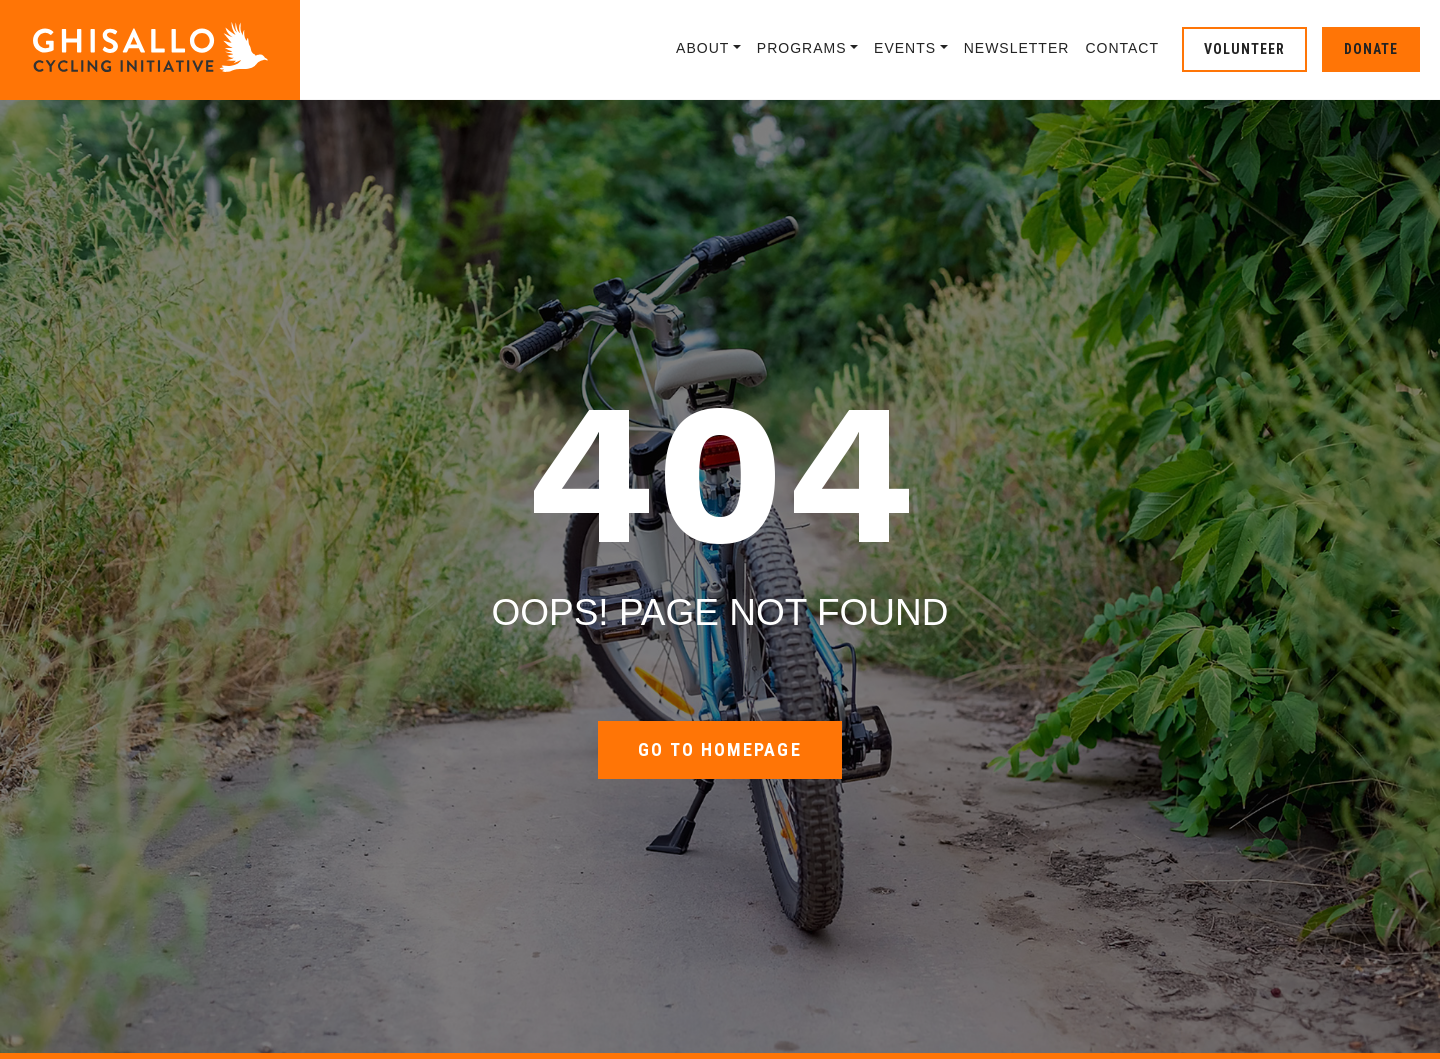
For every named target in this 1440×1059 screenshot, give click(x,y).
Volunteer (1244, 49)
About (702, 48)
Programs (802, 48)
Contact (1122, 48)
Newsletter (1017, 48)
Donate (1371, 49)
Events (905, 48)
